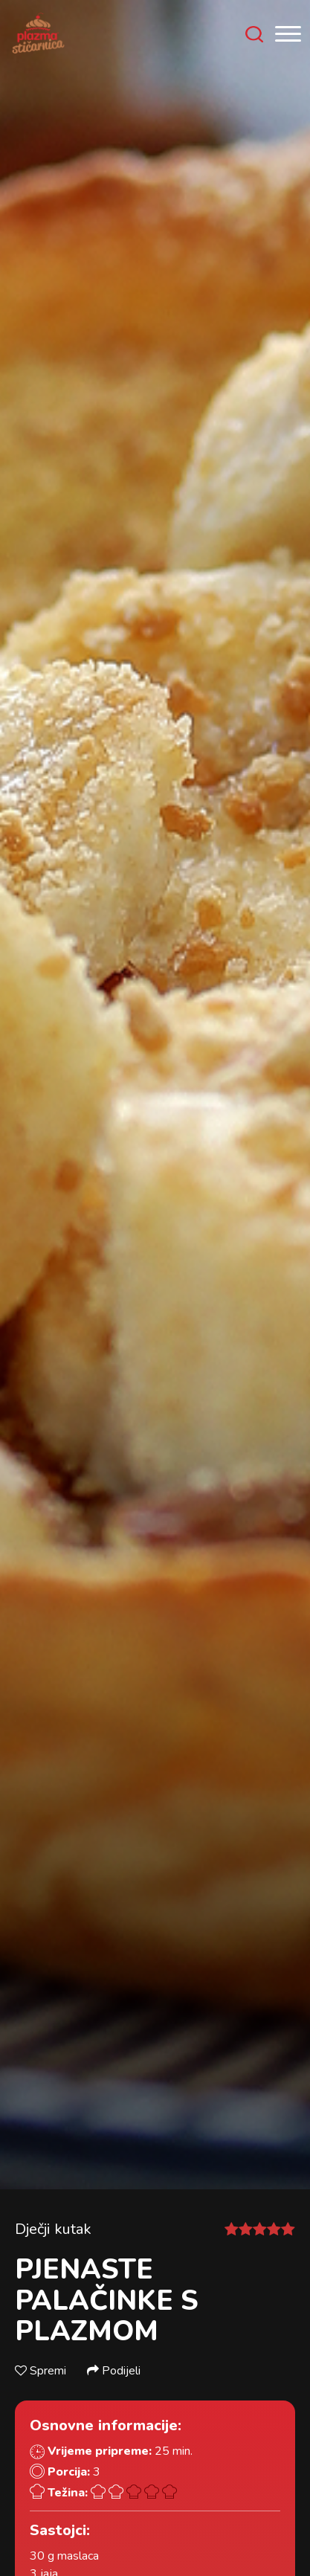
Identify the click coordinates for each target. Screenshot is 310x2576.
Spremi (42, 2371)
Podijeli (114, 2371)
